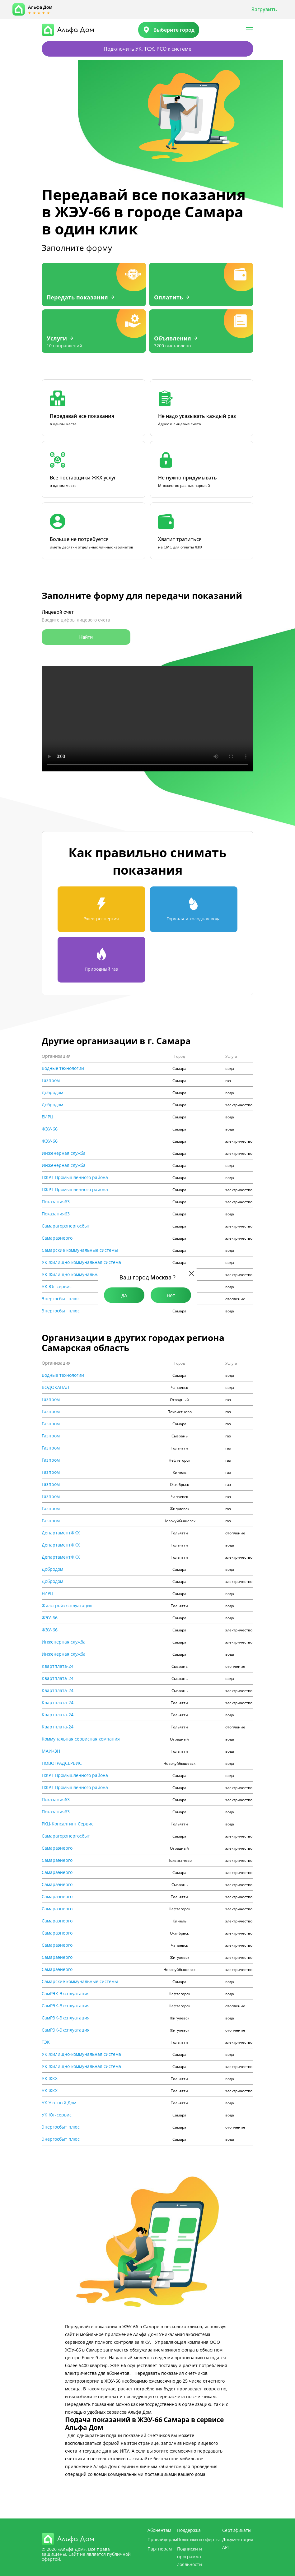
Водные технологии (63, 1068)
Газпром (51, 1080)
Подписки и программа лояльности (189, 2556)
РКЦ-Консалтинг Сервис (67, 1824)
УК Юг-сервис (57, 1286)
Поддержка (189, 2530)
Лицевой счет (58, 612)
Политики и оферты (198, 2539)
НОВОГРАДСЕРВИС (62, 1763)
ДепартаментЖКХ (61, 1533)
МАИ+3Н (51, 1751)
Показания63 (56, 1202)
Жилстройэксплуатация (67, 1605)
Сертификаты (236, 2530)
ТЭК (46, 2042)
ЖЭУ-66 (50, 1129)
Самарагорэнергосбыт (66, 1226)
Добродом (52, 1092)
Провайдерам (162, 2539)
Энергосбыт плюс (61, 1299)
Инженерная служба (64, 1153)
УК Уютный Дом (59, 2103)
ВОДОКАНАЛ (55, 1387)
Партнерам (160, 2549)
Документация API (237, 2543)
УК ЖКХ (50, 2078)
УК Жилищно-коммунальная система (81, 1262)
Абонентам (159, 2530)
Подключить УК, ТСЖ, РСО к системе (147, 48)
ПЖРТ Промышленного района (75, 1177)
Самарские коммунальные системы (80, 1250)
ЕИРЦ (47, 1117)
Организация (56, 1056)
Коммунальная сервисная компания (81, 1739)
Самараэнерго (57, 1238)
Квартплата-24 (57, 1666)
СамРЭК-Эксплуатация (66, 1993)
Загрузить (264, 9)
